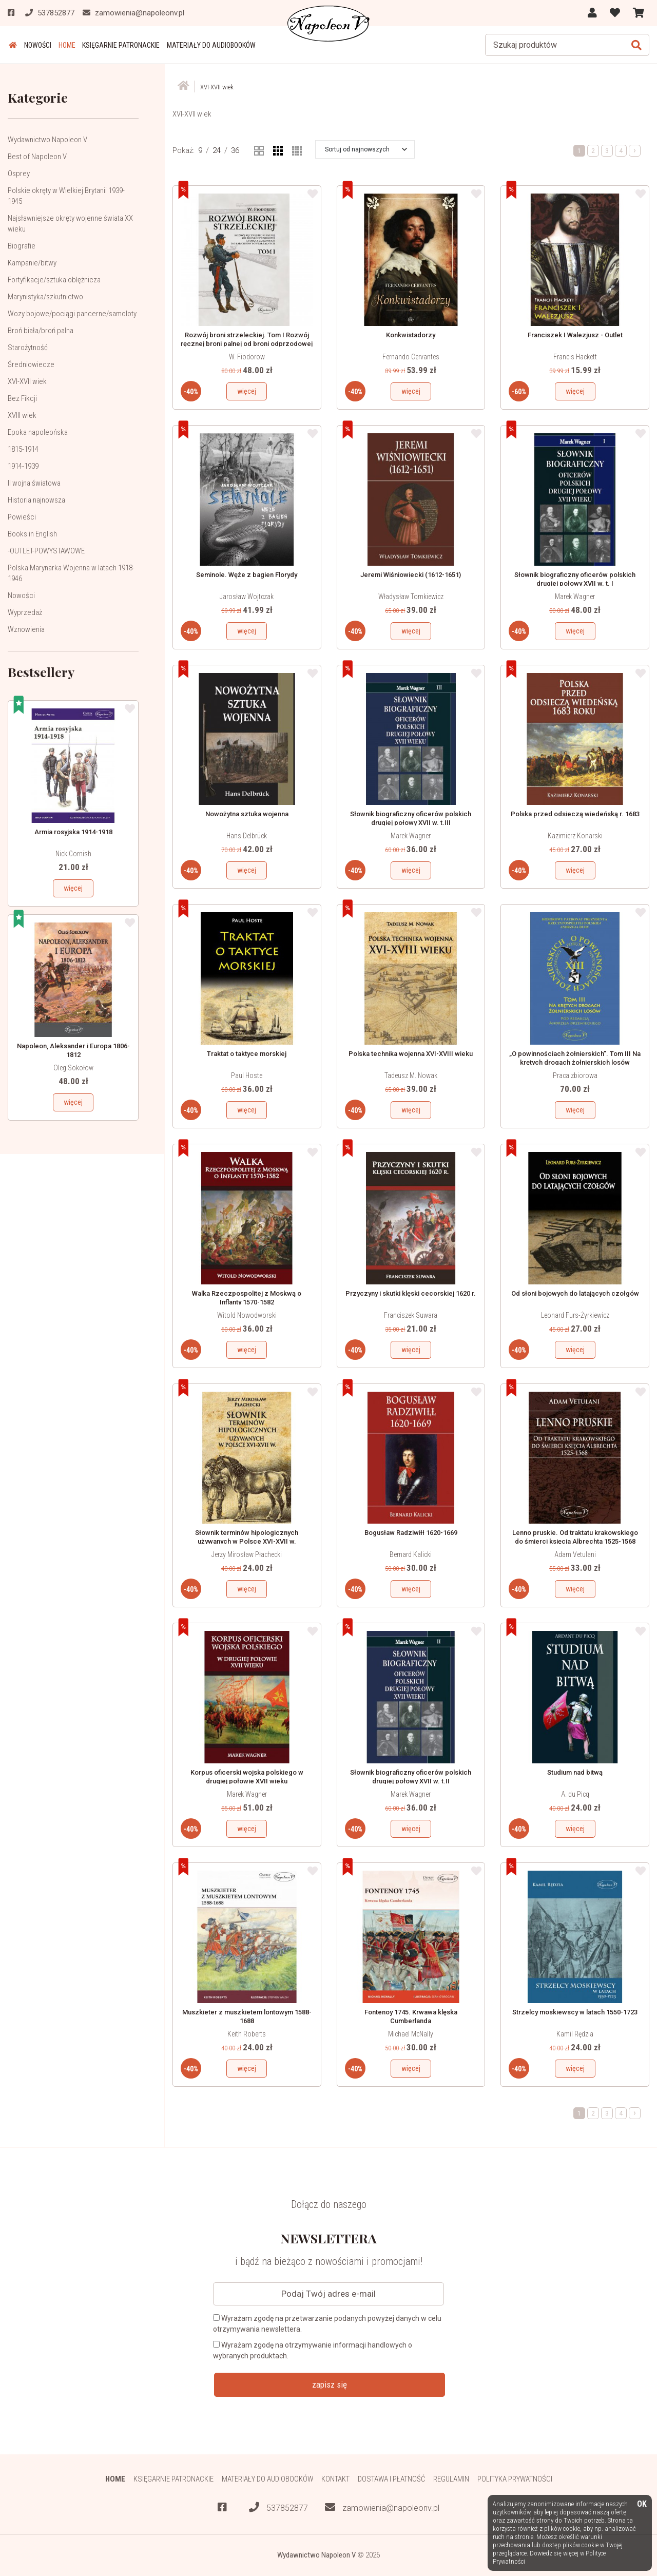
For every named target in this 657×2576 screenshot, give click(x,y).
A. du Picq (575, 1794)
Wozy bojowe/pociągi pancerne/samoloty (72, 313)
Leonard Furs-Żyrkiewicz (575, 1315)
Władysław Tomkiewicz (410, 596)
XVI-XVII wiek (27, 381)
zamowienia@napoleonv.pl (382, 2507)
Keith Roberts (246, 2033)
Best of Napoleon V (37, 156)
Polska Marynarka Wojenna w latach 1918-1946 (71, 573)
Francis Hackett (575, 357)
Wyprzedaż (25, 612)
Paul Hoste (246, 1075)
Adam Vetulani (575, 1554)
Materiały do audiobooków (206, 45)
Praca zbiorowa (575, 1075)
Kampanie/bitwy (32, 262)
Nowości (35, 45)
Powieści (22, 517)
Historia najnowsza (36, 500)
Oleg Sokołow (73, 1068)
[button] (366, 149)
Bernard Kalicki (411, 1554)
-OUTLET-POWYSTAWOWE (46, 550)
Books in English (32, 534)
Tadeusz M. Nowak (410, 1075)
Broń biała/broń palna (40, 330)
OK (642, 2504)
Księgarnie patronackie (117, 45)
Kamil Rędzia (574, 2033)
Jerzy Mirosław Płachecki (246, 1554)
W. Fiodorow (247, 357)
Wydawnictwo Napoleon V (47, 139)
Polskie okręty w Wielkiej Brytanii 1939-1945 (66, 196)
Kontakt (335, 2479)
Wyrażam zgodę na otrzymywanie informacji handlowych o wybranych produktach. (312, 2349)
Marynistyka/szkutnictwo (45, 296)
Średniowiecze (31, 364)
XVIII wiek (22, 415)
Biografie (21, 246)
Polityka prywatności (515, 2479)
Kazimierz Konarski (575, 836)
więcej (73, 888)
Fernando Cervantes (410, 357)
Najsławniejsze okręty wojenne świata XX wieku (70, 224)
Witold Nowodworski (247, 1315)
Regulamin (451, 2479)
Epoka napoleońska (38, 432)
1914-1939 (23, 466)
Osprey (19, 173)
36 (235, 150)
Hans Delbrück (246, 836)
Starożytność (28, 347)
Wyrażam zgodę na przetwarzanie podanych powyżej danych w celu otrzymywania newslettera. (327, 2323)
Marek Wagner (575, 596)
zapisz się (329, 2384)
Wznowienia (26, 629)
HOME (63, 45)
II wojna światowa (34, 483)
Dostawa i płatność (391, 2479)
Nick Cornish (73, 854)
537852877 (278, 2507)
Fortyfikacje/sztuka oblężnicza (54, 279)
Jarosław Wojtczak (247, 596)
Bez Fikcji (22, 398)
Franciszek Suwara (410, 1315)
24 (216, 150)
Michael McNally (410, 2033)
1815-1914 (23, 449)
